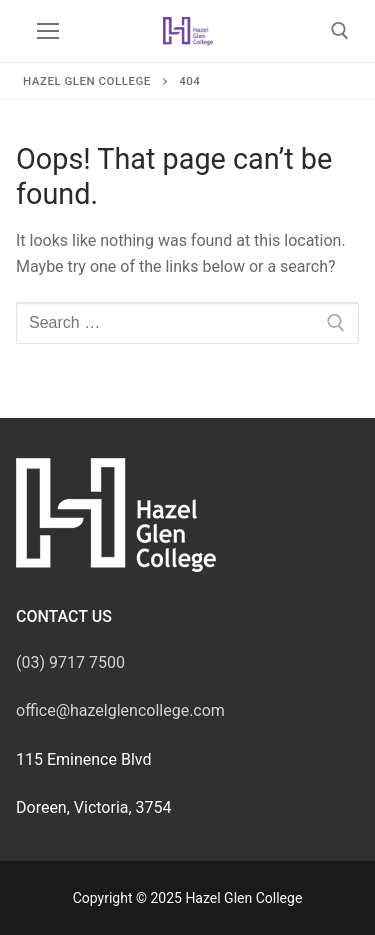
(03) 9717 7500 (70, 662)
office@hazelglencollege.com (120, 710)
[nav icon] (48, 31)
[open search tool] (340, 31)
